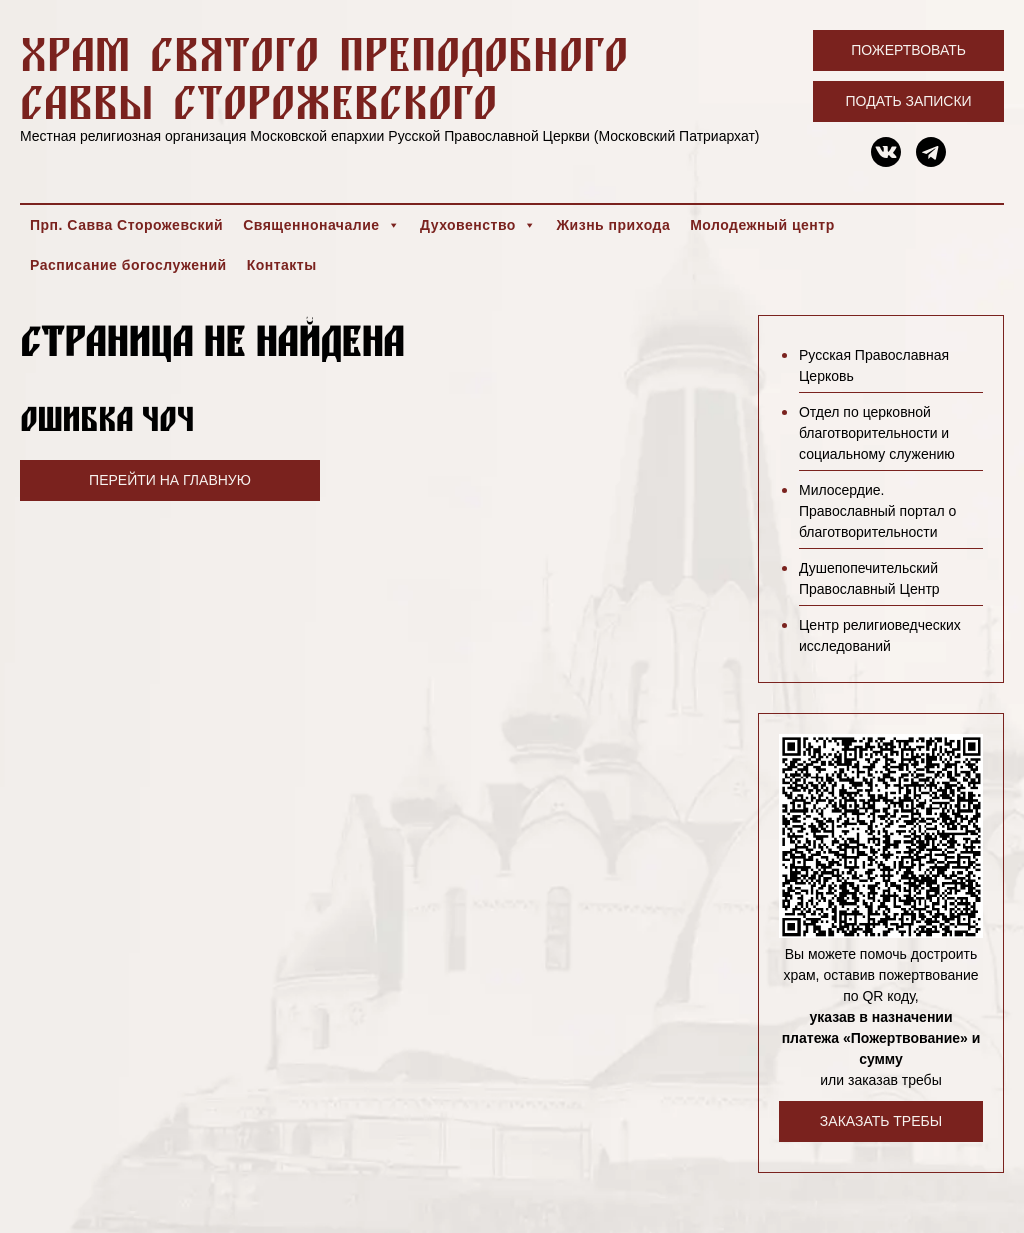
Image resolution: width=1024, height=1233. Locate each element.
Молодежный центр (762, 225)
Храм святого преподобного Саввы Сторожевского (324, 77)
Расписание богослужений (128, 265)
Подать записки (909, 101)
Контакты (282, 265)
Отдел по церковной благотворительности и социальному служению (877, 433)
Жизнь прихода (613, 225)
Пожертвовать (908, 50)
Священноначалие (321, 225)
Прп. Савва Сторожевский (126, 225)
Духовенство (478, 225)
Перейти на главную (170, 480)
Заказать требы (881, 1121)
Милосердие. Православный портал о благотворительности (877, 511)
